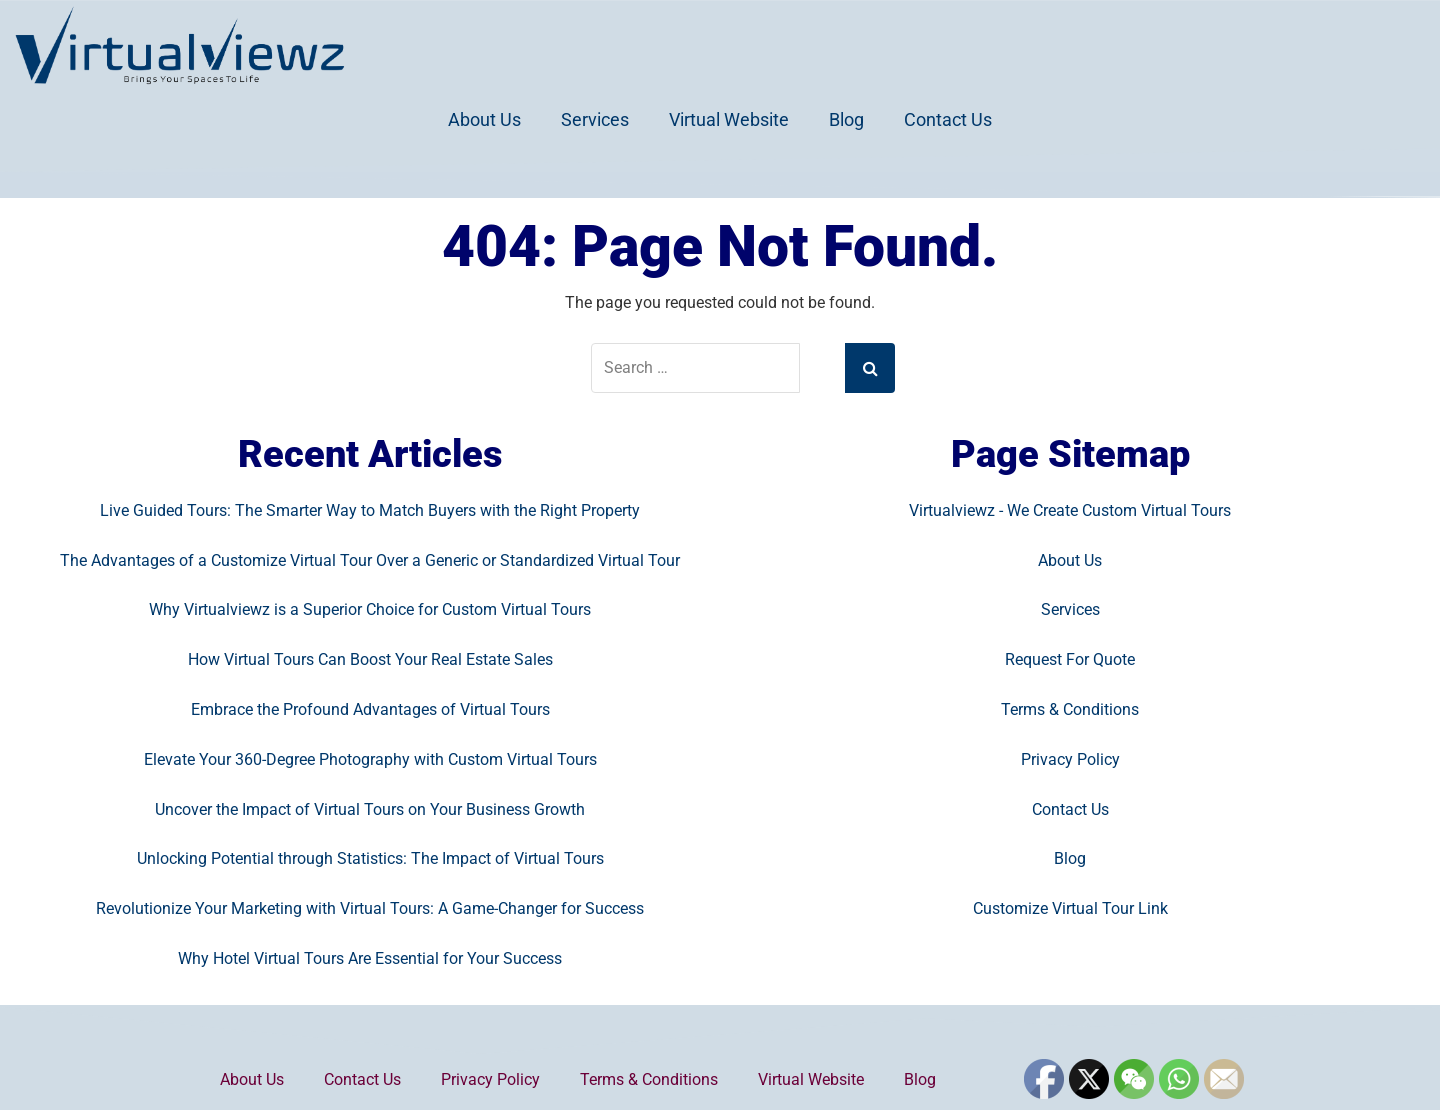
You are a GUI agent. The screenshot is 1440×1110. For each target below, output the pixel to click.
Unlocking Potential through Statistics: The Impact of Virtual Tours (370, 858)
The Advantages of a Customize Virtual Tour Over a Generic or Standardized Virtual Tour (370, 560)
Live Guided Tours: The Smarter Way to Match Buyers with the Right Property (370, 510)
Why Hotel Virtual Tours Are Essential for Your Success (370, 958)
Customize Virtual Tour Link (1070, 908)
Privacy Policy (1070, 759)
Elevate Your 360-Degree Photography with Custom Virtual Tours (370, 759)
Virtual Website (729, 119)
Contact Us (948, 119)
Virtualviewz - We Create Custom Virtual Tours (1070, 510)
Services (595, 119)
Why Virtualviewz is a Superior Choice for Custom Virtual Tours (370, 609)
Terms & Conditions (1070, 709)
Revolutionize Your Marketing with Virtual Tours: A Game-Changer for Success (370, 908)
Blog (846, 119)
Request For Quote (1070, 659)
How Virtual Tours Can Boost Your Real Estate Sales (370, 659)
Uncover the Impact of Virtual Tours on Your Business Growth (370, 809)
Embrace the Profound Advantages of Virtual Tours (370, 709)
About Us (484, 119)
